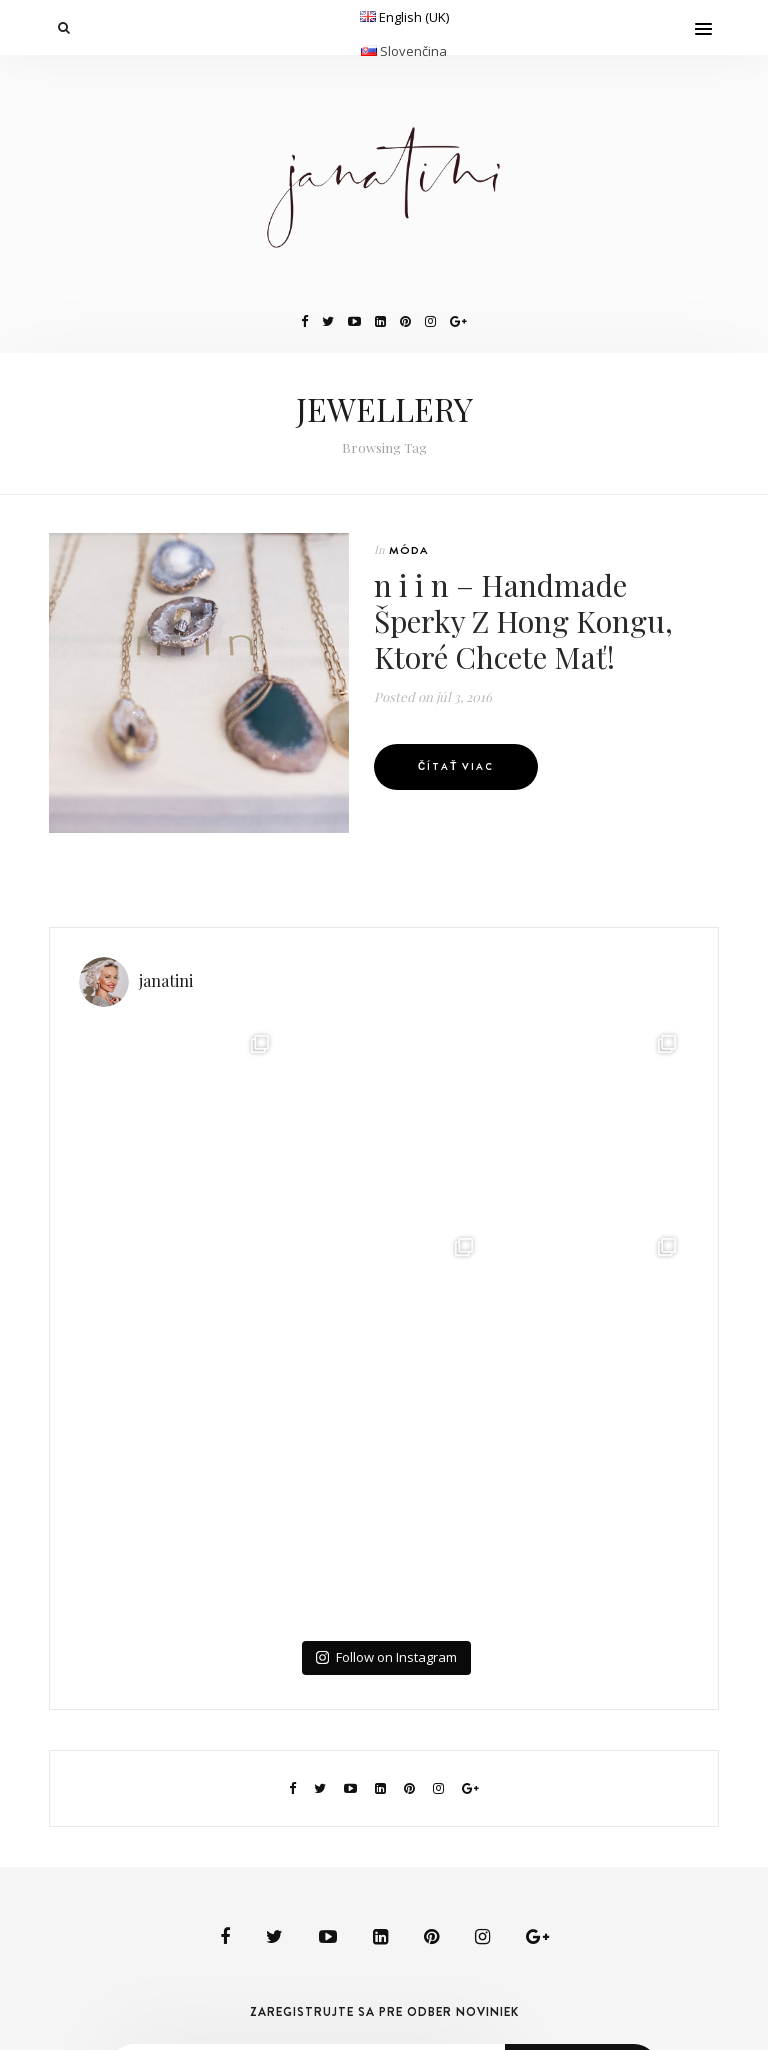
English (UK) (414, 17)
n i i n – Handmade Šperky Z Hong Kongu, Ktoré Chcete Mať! (523, 621)
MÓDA (408, 550)
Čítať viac (456, 766)
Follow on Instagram (386, 1657)
